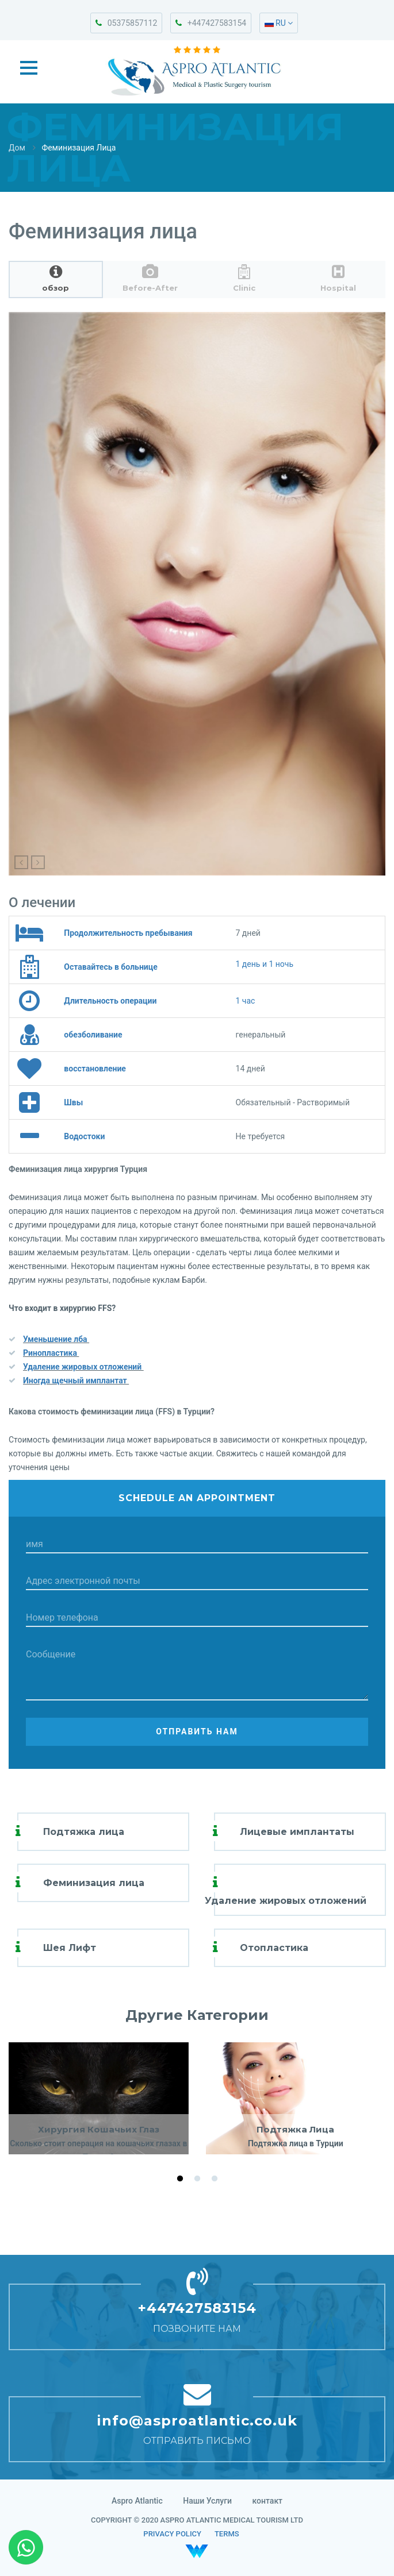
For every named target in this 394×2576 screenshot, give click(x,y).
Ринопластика (51, 1353)
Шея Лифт (69, 1947)
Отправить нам (197, 1731)
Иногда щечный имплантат (76, 1380)
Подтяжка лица (83, 1831)
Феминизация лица (93, 1882)
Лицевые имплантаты (297, 1831)
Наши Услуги (207, 2500)
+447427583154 (210, 23)
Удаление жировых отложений (83, 1366)
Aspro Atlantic (137, 2500)
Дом (17, 147)
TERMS (227, 2533)
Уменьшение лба (56, 1339)
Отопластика (274, 1947)
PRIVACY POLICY (172, 2533)
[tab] (56, 279)
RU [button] (279, 23)
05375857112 (126, 23)
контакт (268, 2500)
